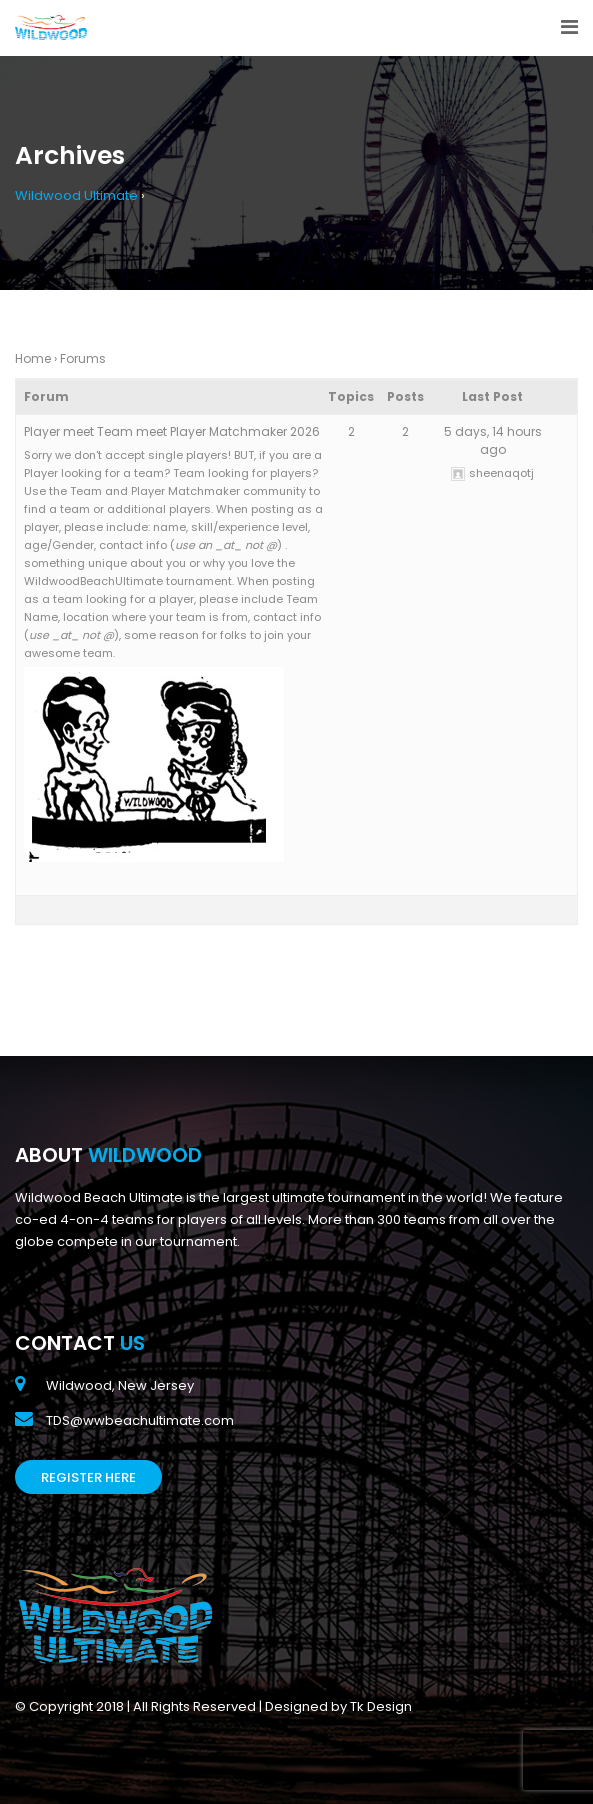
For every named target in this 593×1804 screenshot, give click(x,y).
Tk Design (381, 1706)
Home (33, 358)
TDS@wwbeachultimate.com (140, 1420)
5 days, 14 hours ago (493, 440)
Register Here (88, 1477)
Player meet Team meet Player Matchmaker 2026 (172, 431)
